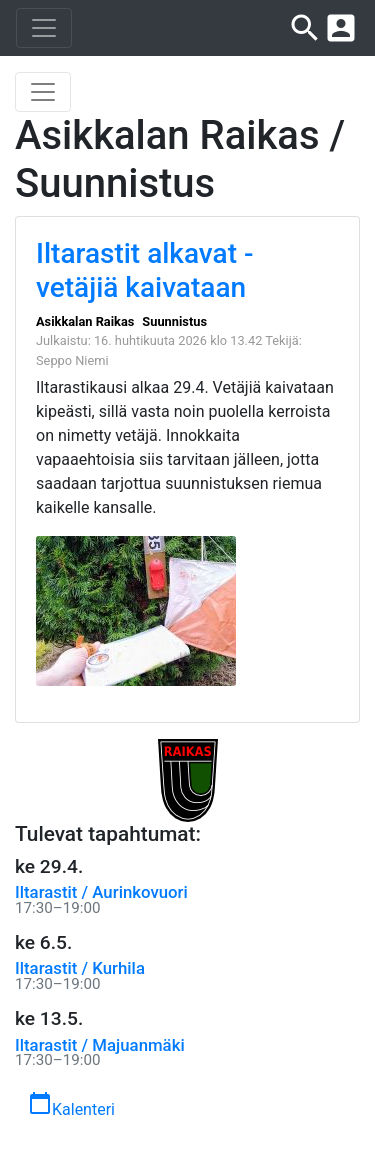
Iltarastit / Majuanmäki (100, 1045)
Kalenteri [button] (71, 1105)
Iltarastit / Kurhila (80, 968)
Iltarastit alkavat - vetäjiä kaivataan (144, 270)
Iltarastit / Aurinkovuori (101, 892)
